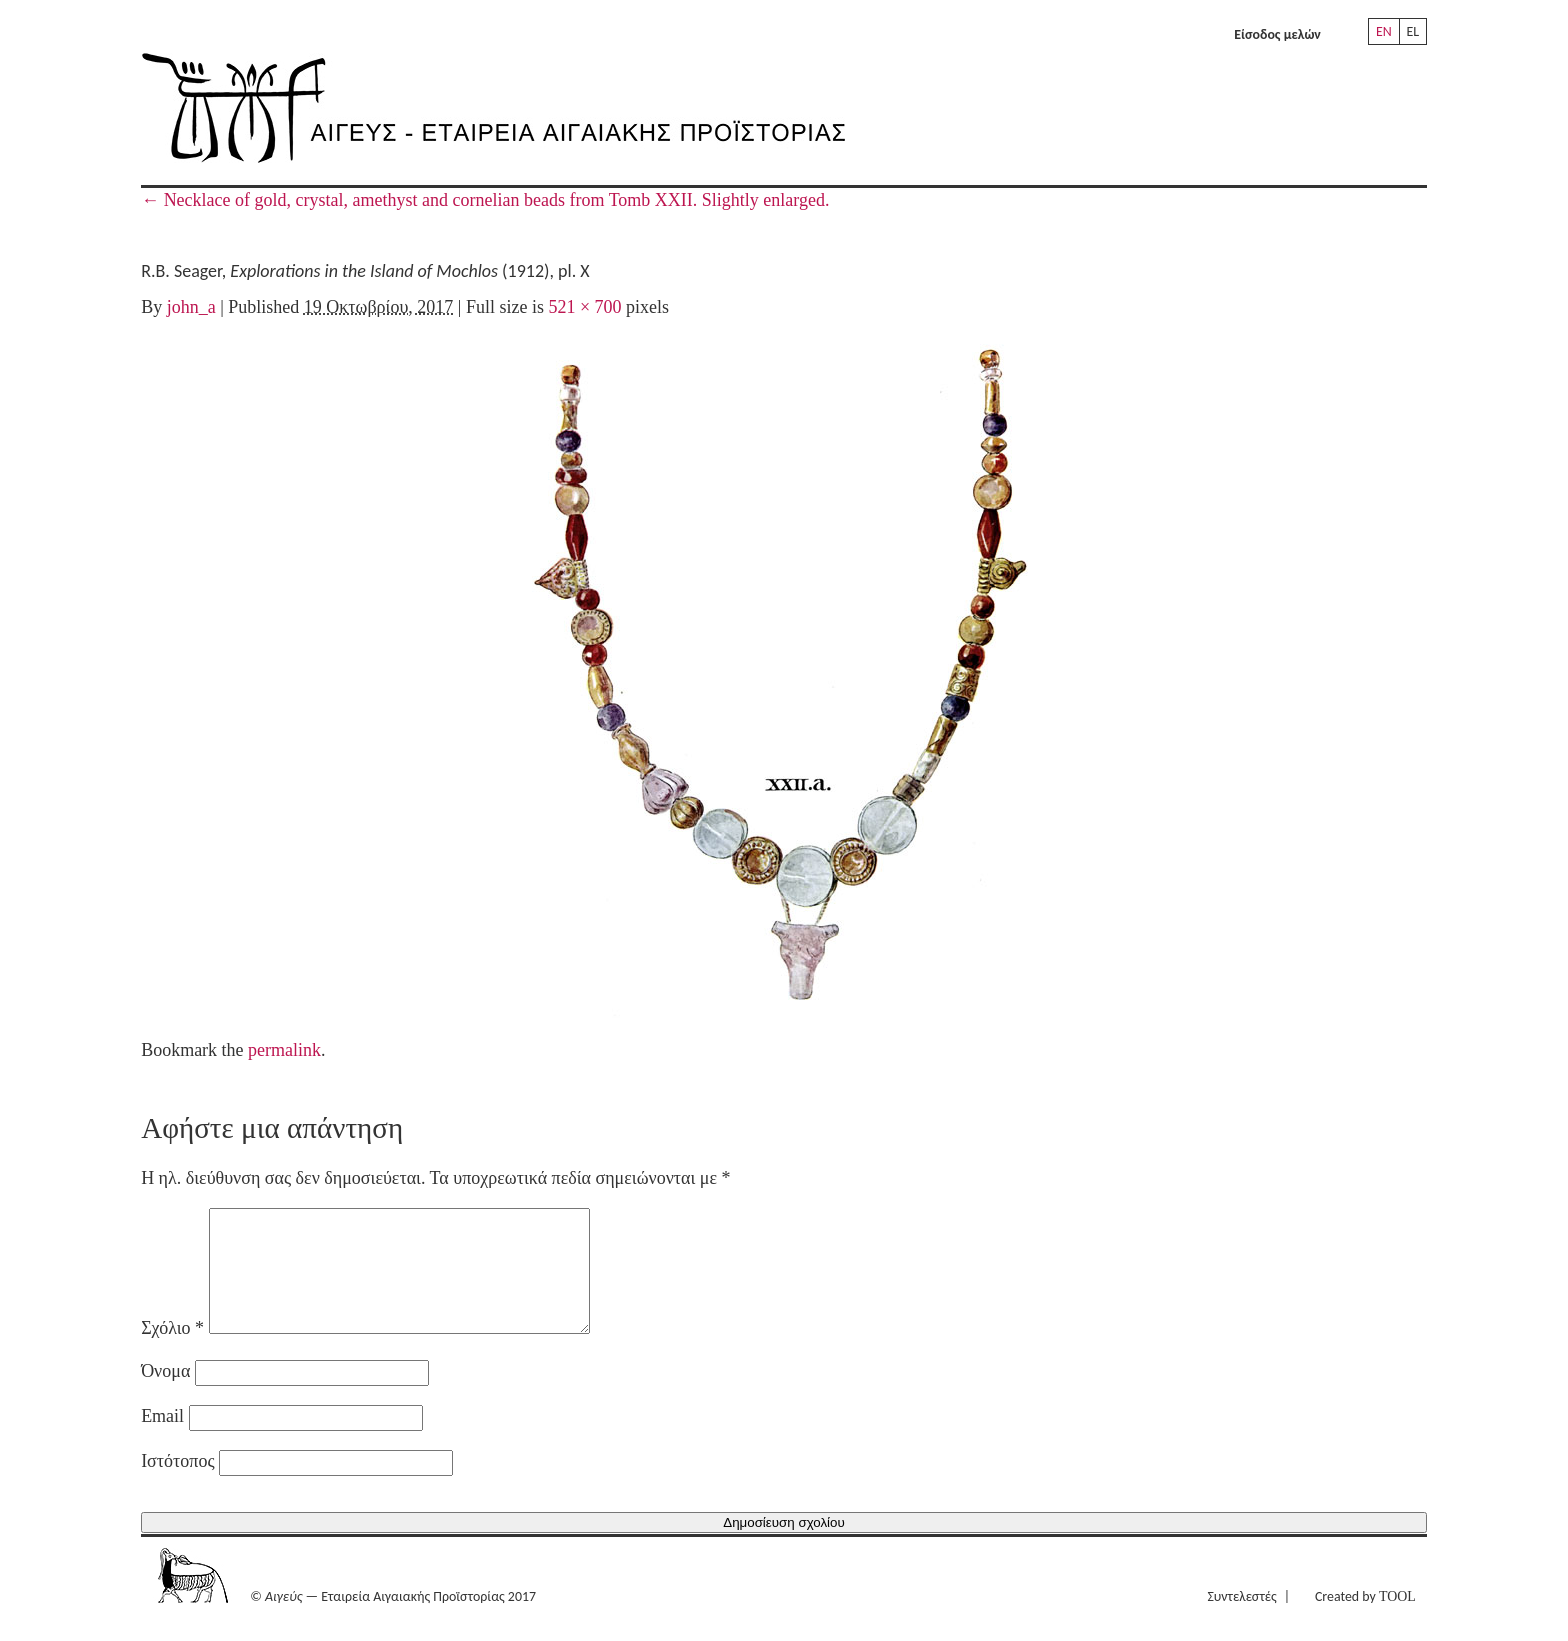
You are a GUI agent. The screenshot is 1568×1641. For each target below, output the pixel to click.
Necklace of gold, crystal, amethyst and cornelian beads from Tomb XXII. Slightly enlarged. (485, 200)
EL (1412, 31)
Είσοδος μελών (1277, 34)
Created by (1365, 1620)
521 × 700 (584, 307)
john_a (191, 307)
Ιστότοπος (177, 1485)
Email (162, 1440)
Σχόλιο (172, 1352)
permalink (284, 1050)
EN (1384, 31)
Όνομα (165, 1395)
